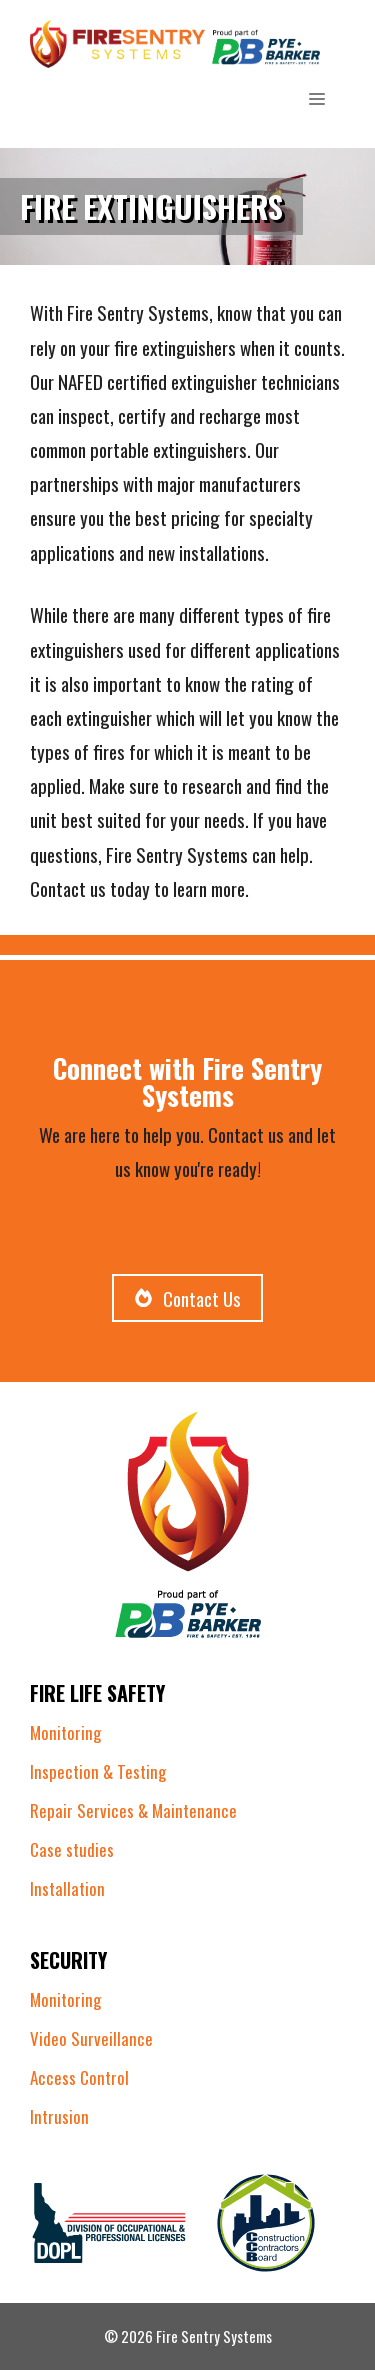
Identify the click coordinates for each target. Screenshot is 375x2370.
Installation (67, 1888)
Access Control (79, 2077)
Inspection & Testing (98, 1771)
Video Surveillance (91, 2038)
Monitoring (65, 1732)
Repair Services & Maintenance (133, 1810)
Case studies (72, 1849)
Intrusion (59, 2116)
